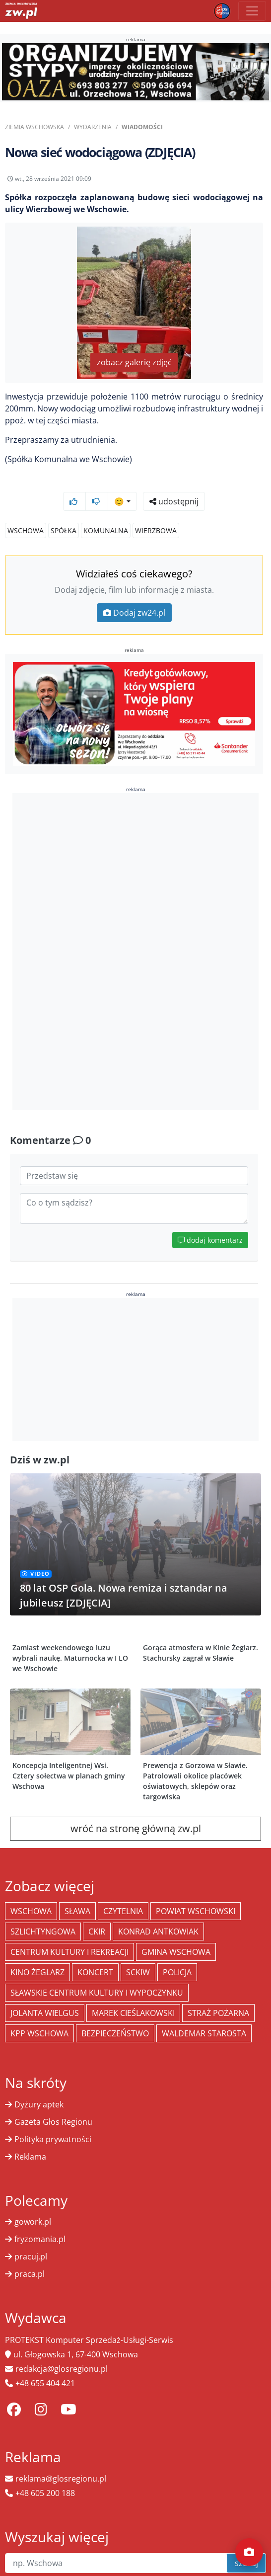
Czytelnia (123, 1911)
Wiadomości (142, 127)
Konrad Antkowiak (158, 1931)
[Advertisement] (135, 952)
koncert (95, 1972)
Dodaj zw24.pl (134, 612)
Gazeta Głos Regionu (53, 2121)
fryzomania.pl (40, 2239)
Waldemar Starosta (204, 2033)
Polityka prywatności (52, 2139)
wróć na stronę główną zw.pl (135, 1828)
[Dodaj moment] (249, 2552)
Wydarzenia (93, 127)
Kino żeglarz (37, 1972)
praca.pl (29, 2273)
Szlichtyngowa (42, 1931)
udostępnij (174, 501)
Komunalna (105, 530)
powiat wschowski (195, 1911)
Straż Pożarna (218, 2013)
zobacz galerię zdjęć (134, 362)
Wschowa (25, 530)
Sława (77, 1911)
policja (177, 1972)
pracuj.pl (30, 2256)
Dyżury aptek (39, 2104)
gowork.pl (32, 2221)
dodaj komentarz (210, 1240)
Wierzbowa (156, 530)
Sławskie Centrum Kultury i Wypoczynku (96, 1992)
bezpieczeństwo (115, 2033)
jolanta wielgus (44, 2013)
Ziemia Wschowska (34, 127)
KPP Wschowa (39, 2033)
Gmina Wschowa (175, 1951)
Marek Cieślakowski (133, 2013)
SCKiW (138, 1972)
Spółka (63, 530)
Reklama (30, 2156)
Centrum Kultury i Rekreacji (69, 1951)
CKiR (96, 1931)
